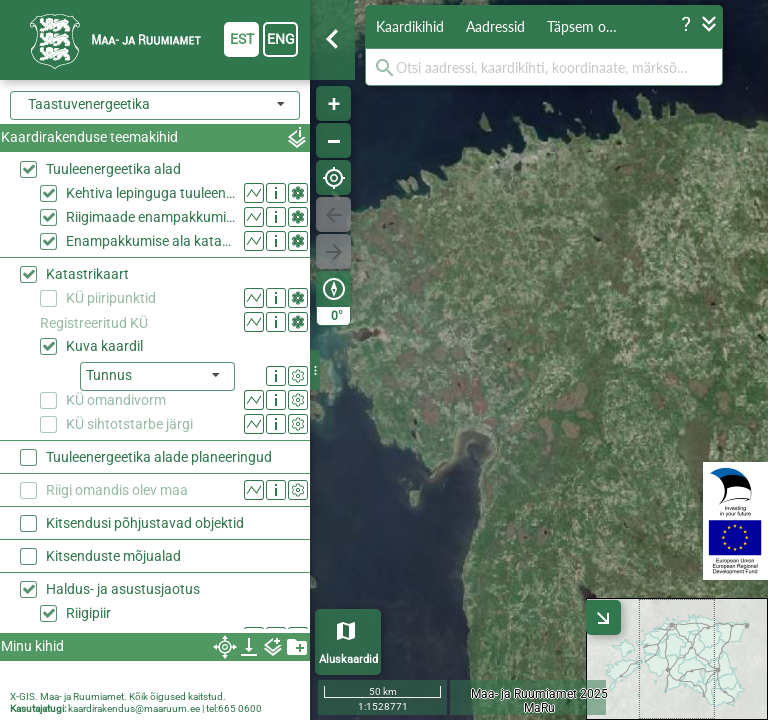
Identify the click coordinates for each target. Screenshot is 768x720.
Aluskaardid (348, 659)
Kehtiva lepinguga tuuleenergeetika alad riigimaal (150, 193)
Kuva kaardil (104, 346)
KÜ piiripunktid (111, 298)
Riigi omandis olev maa (117, 490)
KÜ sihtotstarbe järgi (129, 424)
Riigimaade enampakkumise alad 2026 (150, 217)
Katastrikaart (87, 274)
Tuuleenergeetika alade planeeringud (159, 457)
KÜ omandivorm (116, 400)
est (242, 39)
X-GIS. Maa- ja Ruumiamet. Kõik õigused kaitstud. (118, 696)
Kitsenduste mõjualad (113, 556)
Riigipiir (88, 613)
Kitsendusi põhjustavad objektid (145, 523)
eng (281, 39)
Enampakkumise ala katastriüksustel (150, 241)
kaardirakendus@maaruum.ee (134, 708)
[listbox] (157, 376)
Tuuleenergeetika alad (113, 169)
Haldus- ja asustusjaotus (123, 589)
